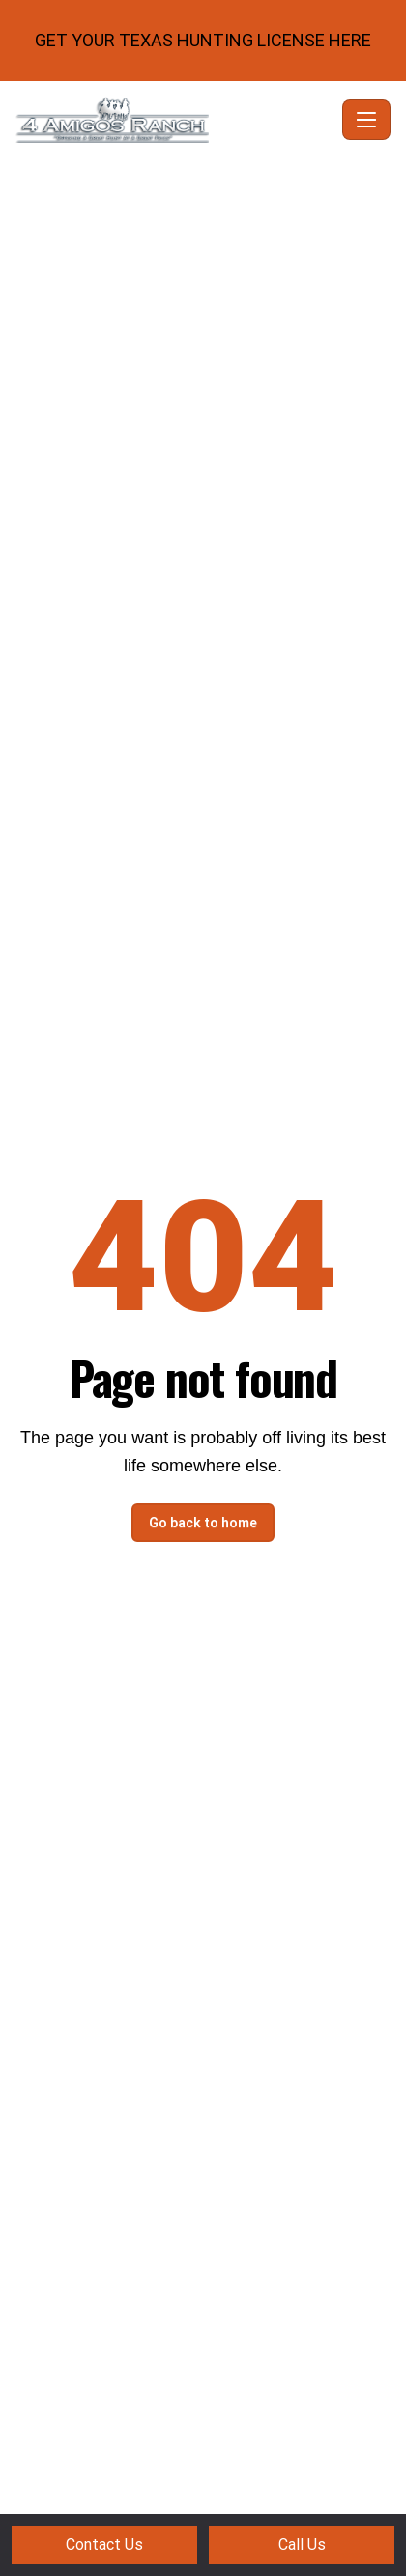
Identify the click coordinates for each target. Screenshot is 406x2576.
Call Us (302, 2544)
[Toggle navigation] (366, 119)
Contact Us (104, 2544)
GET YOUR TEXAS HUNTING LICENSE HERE (203, 40)
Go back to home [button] (203, 1522)
